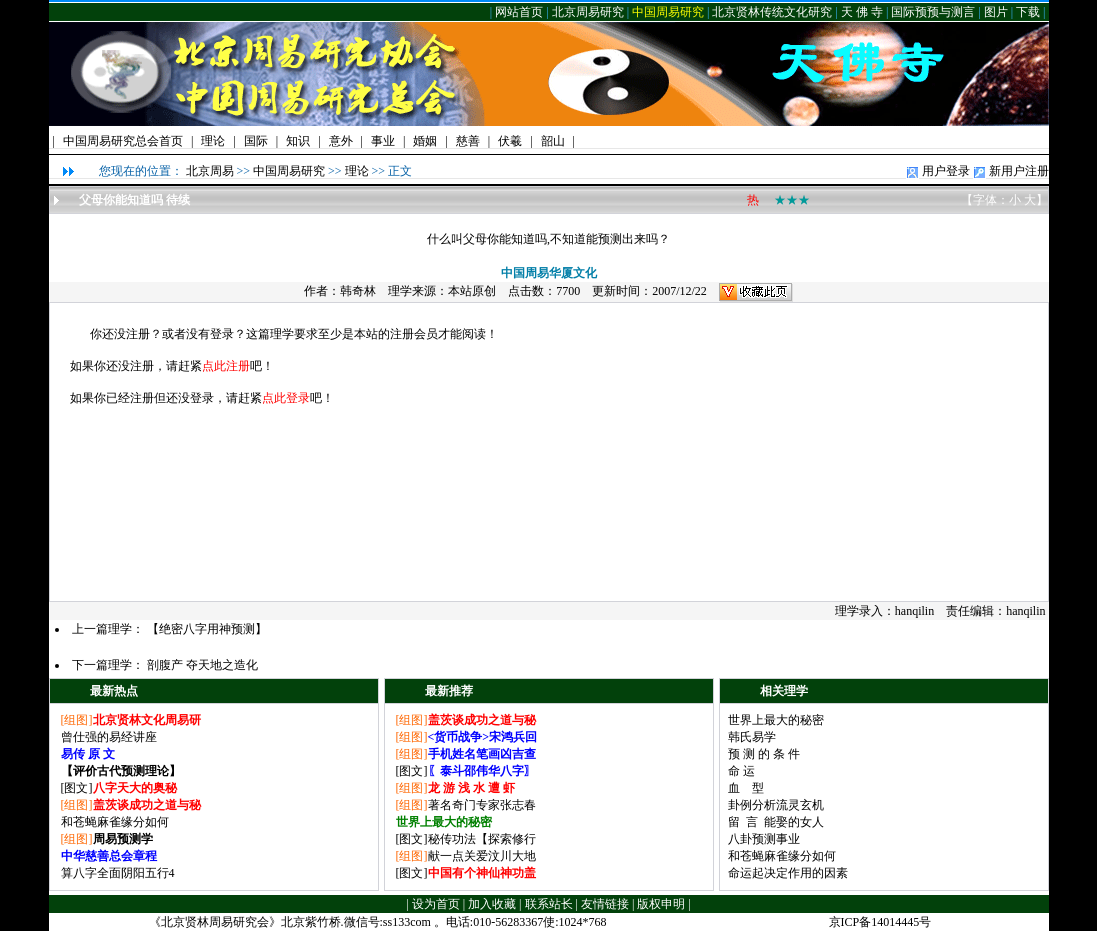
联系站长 (549, 904)
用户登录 (946, 171)
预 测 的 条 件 (764, 754)
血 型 (746, 788)
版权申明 (661, 904)
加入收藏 (492, 904)
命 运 (741, 771)
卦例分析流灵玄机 (776, 805)
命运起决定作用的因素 (788, 873)
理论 (357, 171)
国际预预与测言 (933, 12)
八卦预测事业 (764, 839)
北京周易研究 (588, 12)
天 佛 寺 (862, 12)
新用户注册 (1019, 171)
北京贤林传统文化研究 (772, 12)
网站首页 (519, 12)
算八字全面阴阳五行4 (118, 873)
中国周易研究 (668, 12)
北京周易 (210, 171)
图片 (996, 12)
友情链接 (605, 904)
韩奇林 (358, 291)
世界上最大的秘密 (776, 720)
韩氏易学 (752, 737)
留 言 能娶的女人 (776, 822)
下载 (1028, 12)
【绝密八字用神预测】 (207, 629)
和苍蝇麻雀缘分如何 (115, 822)
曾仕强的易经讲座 (109, 737)
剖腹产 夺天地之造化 (202, 665)
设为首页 (436, 904)
